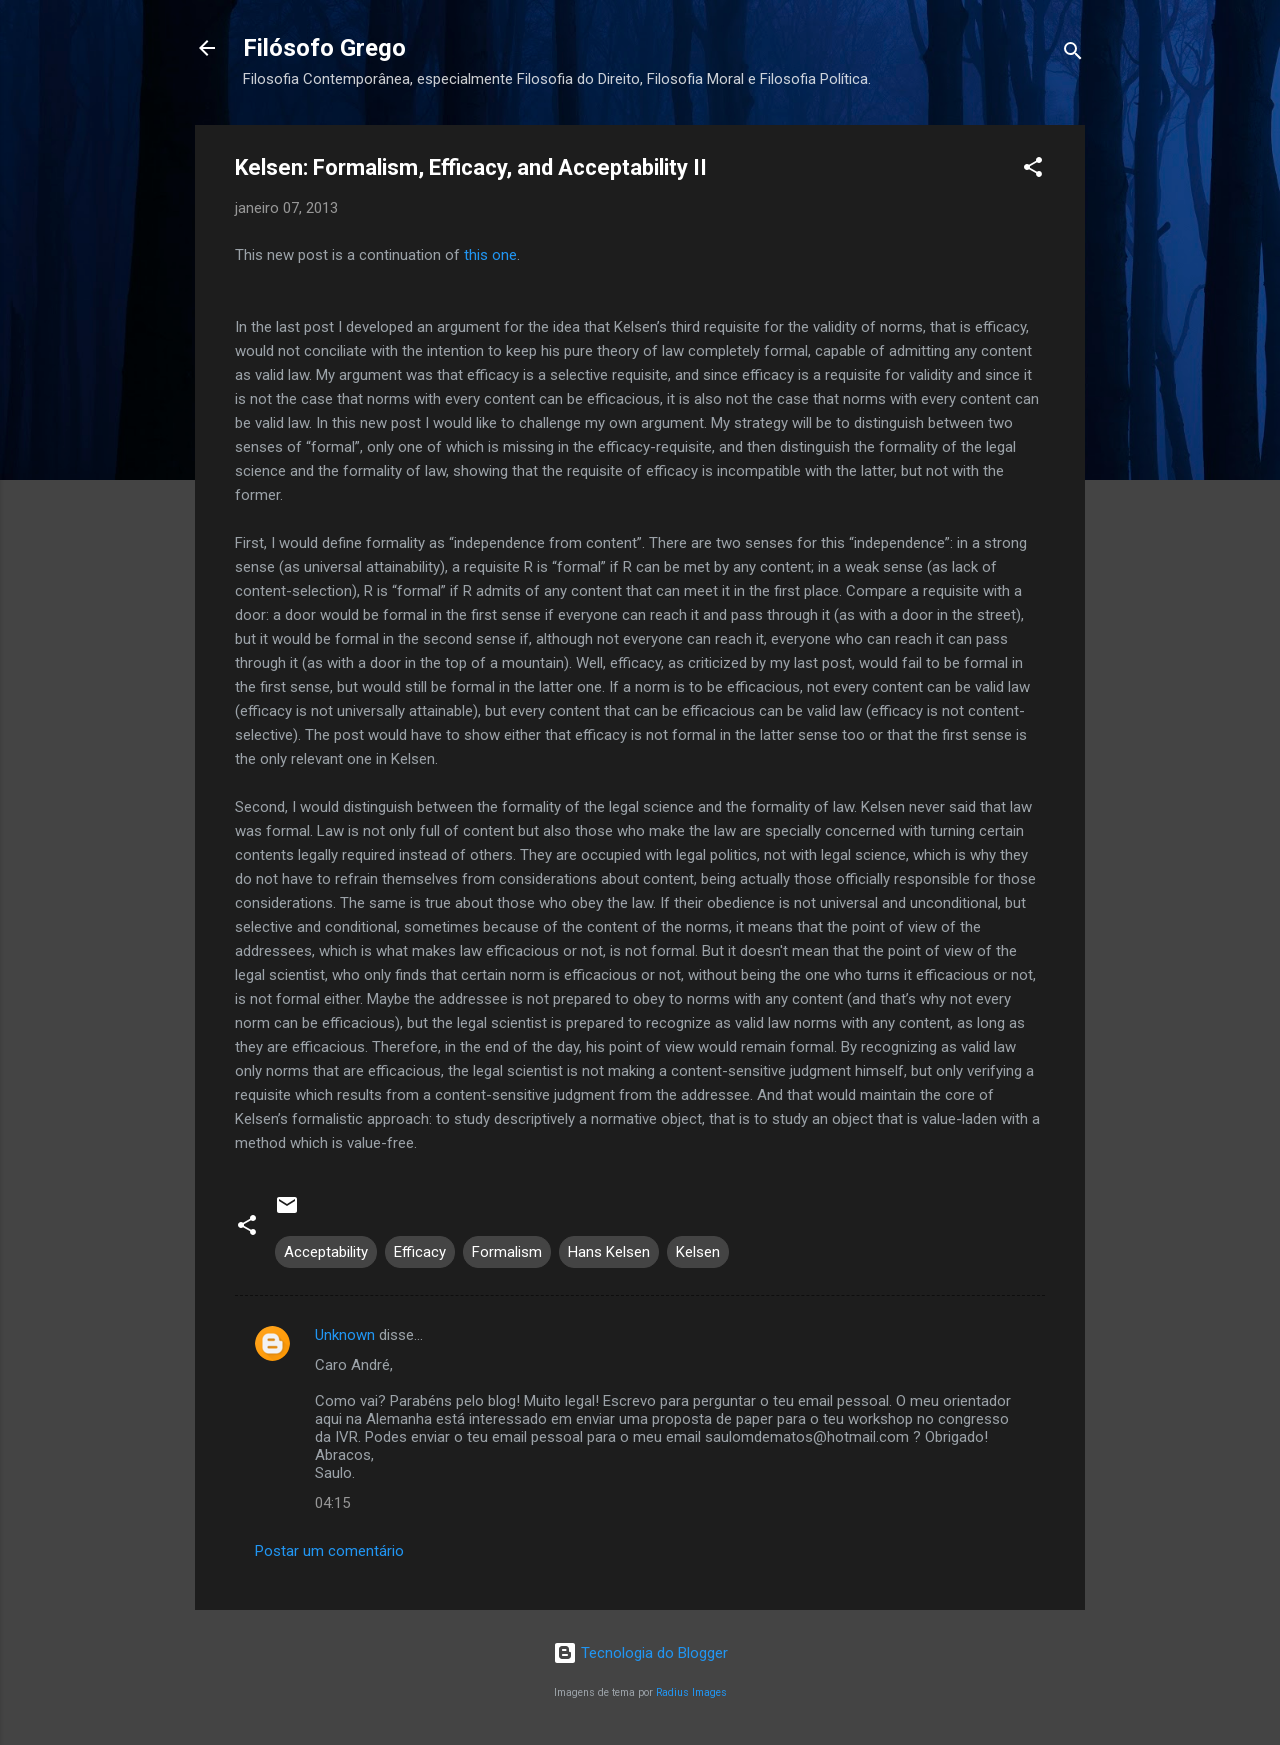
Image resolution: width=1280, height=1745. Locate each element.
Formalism (507, 1252)
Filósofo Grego (324, 48)
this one (490, 255)
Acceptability (326, 1252)
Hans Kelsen (609, 1252)
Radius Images (691, 1692)
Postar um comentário (329, 1551)
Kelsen (698, 1252)
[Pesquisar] (1073, 54)
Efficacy (420, 1252)
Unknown (345, 1335)
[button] (1033, 170)
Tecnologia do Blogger (640, 1653)
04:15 (332, 1503)
